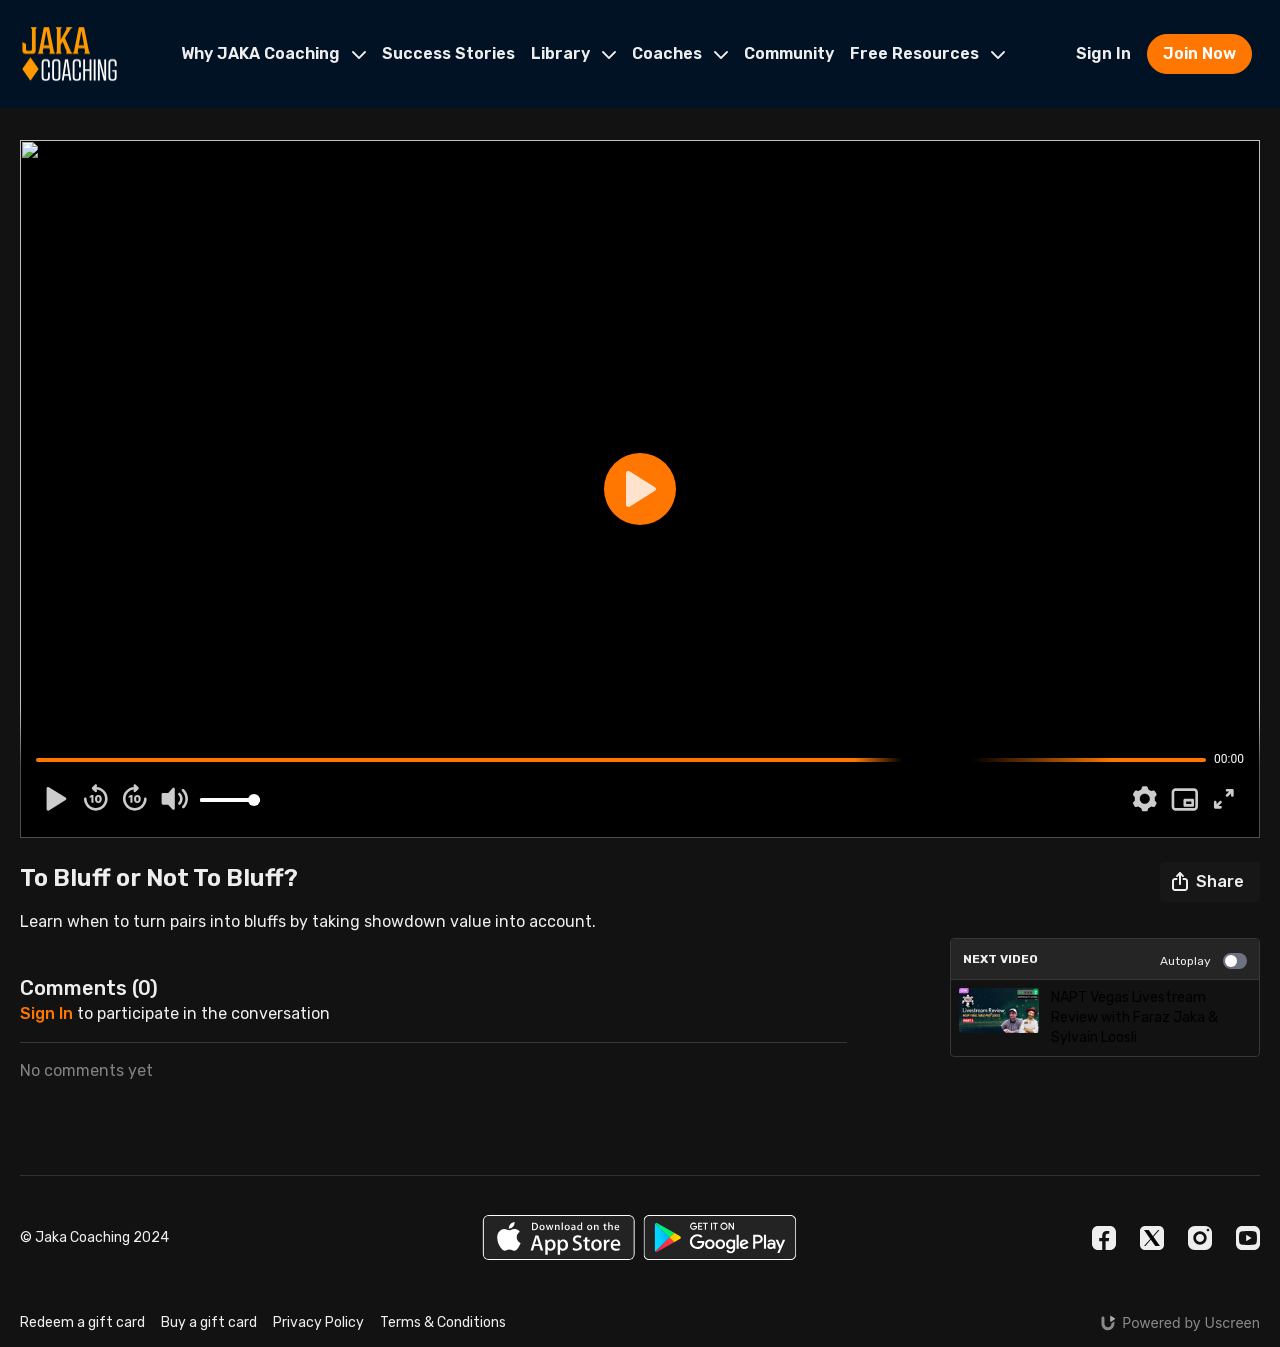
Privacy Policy (318, 1322)
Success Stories (448, 53)
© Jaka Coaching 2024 (94, 1238)
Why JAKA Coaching (273, 53)
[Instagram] (1200, 1238)
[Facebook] (1104, 1238)
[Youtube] (1248, 1238)
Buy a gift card (209, 1322)
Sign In (1103, 53)
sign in (46, 1013)
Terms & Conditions (443, 1322)
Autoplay (1203, 961)
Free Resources (927, 53)
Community (789, 53)
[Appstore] (558, 1237)
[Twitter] (1152, 1238)
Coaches (680, 53)
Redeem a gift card (82, 1322)
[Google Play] (720, 1237)
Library (573, 53)
